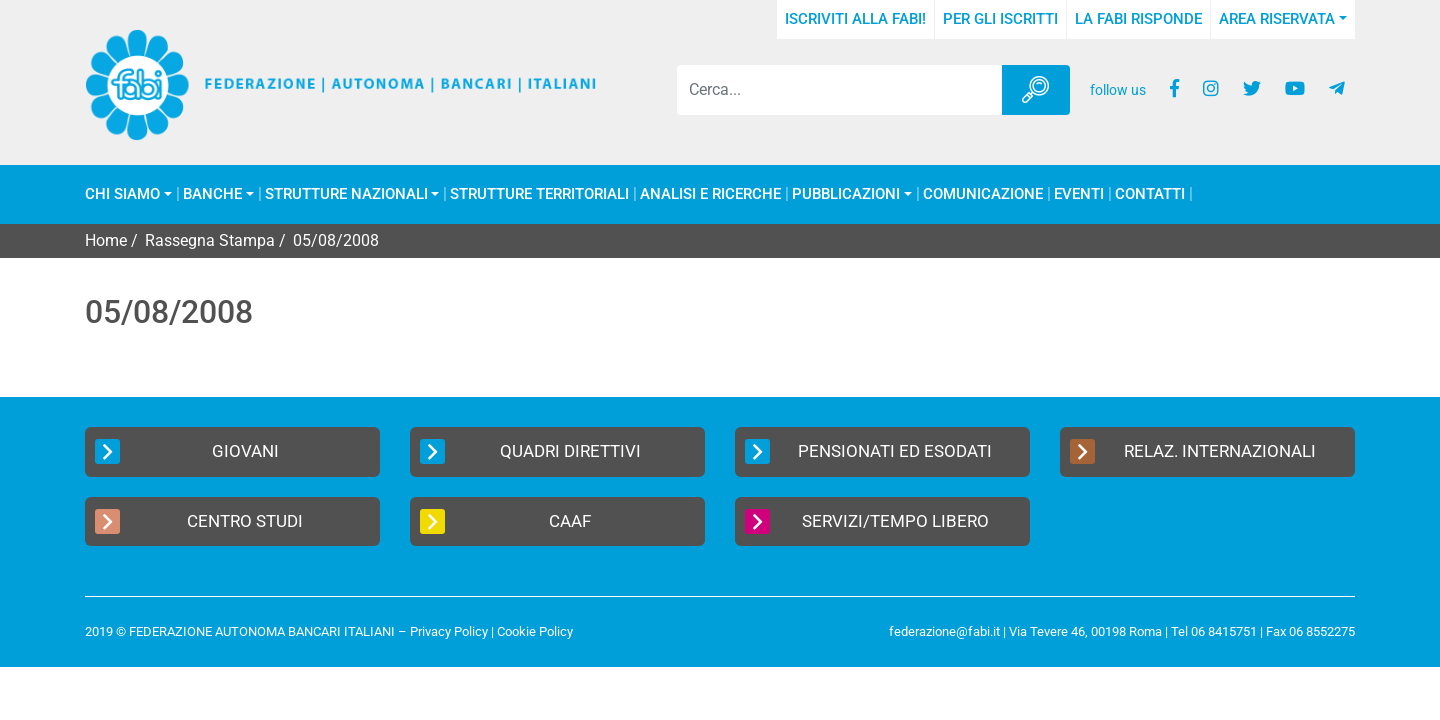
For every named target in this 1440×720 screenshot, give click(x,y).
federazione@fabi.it (944, 631)
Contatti (1150, 194)
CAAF (505, 521)
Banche (212, 194)
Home (106, 240)
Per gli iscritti (1000, 19)
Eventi (1079, 194)
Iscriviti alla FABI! (855, 19)
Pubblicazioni (846, 194)
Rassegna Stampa (210, 240)
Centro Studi (199, 521)
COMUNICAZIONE (983, 194)
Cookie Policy (535, 631)
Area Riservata (1277, 19)
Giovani (187, 451)
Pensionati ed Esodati (868, 451)
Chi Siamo (122, 194)
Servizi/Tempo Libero (867, 521)
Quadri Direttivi (530, 451)
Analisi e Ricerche (710, 194)
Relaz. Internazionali (1193, 451)
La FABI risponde (1138, 19)
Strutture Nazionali (346, 194)
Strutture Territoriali (539, 194)
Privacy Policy (449, 631)
